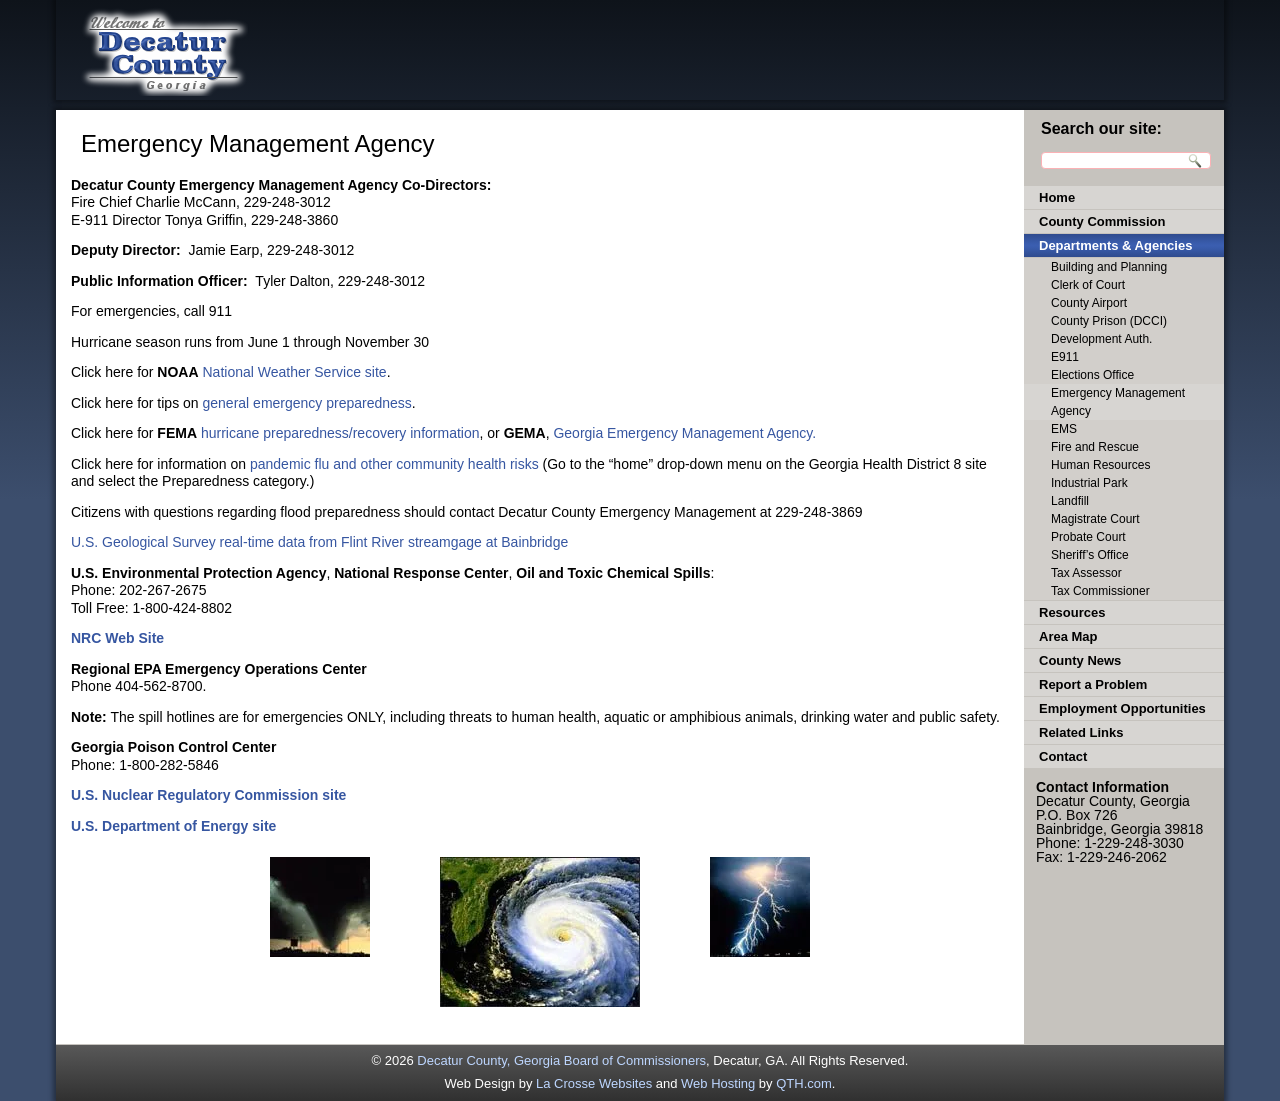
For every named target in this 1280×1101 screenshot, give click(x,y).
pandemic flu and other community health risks (394, 464)
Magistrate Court (1095, 519)
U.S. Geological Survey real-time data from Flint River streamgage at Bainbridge (319, 542)
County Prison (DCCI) (1109, 321)
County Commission (1102, 221)
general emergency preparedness (307, 403)
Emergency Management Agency (1118, 402)
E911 (1065, 357)
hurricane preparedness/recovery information (340, 433)
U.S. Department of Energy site (173, 826)
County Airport (1089, 303)
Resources (1072, 612)
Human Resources (1100, 465)
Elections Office (1092, 375)
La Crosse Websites (594, 1083)
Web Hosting (718, 1083)
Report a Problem (1093, 684)
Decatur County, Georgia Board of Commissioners (561, 1060)
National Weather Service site (294, 372)
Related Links (1081, 732)
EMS (1064, 429)
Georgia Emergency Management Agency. (684, 433)
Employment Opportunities (1122, 708)
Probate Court (1088, 537)
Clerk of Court (1088, 285)
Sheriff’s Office (1090, 555)
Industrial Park (1089, 483)
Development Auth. (1101, 339)
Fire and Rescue (1095, 447)
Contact (1063, 756)
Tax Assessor (1086, 573)
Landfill (1070, 501)
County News (1080, 660)
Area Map (1068, 636)
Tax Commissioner (1100, 591)
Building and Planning (1109, 267)
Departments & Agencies (1115, 245)
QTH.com (804, 1083)
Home (1057, 197)
